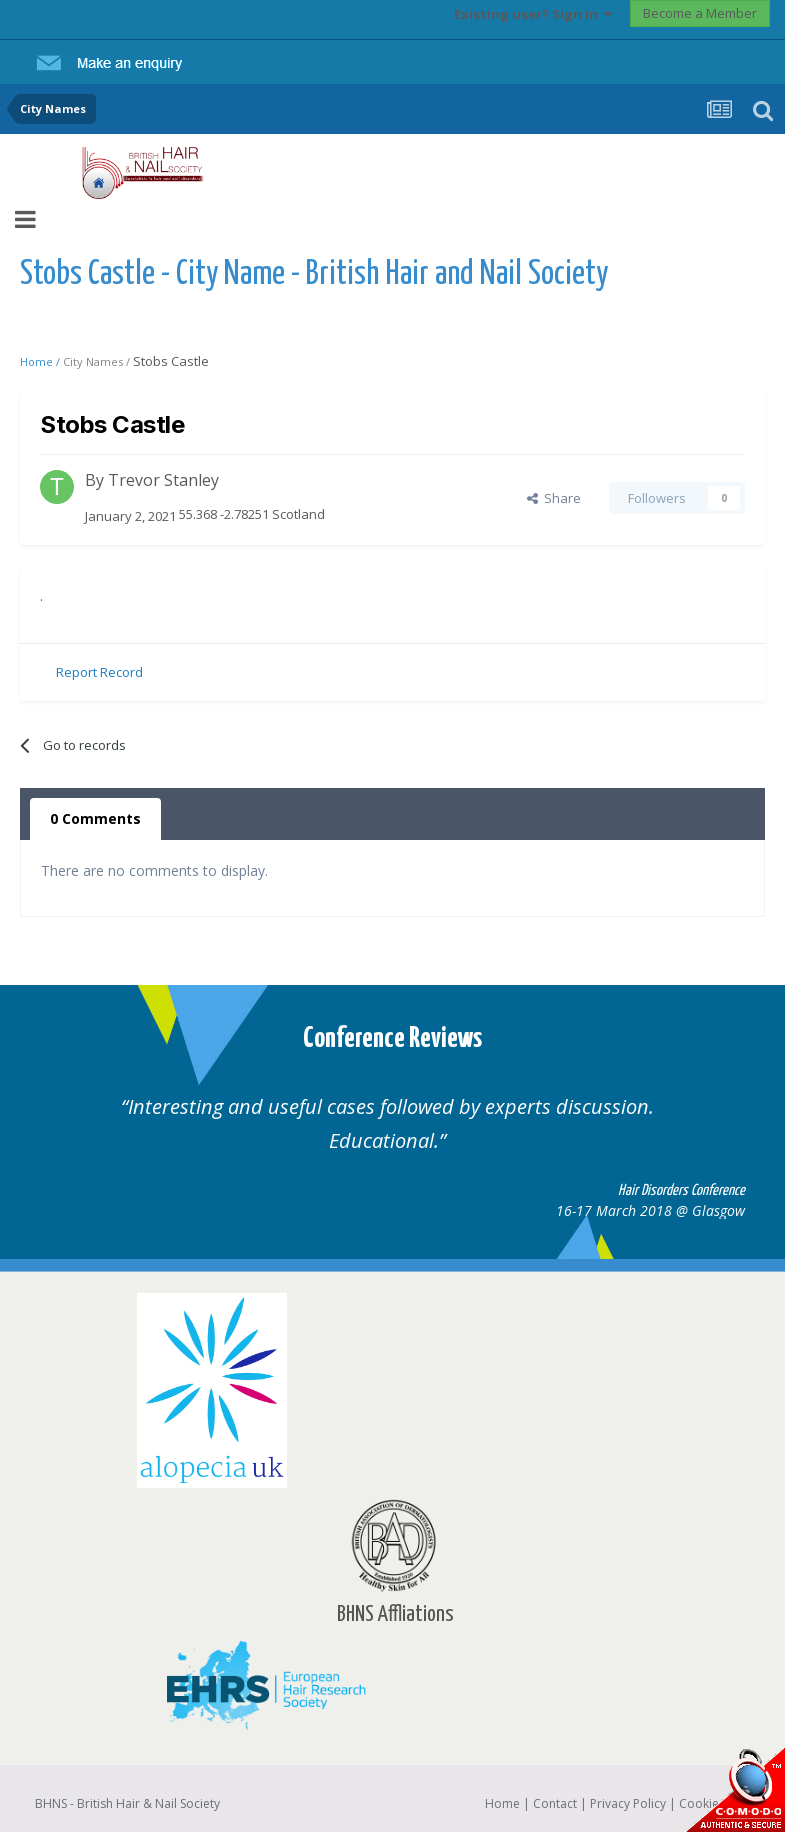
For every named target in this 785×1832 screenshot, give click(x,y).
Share (554, 498)
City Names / (98, 361)
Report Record (99, 672)
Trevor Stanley (163, 480)
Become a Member (700, 13)
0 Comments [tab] (95, 818)
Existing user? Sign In (533, 14)
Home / (41, 361)
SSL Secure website (735, 1789)
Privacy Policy (628, 1803)
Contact (555, 1803)
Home (502, 1803)
